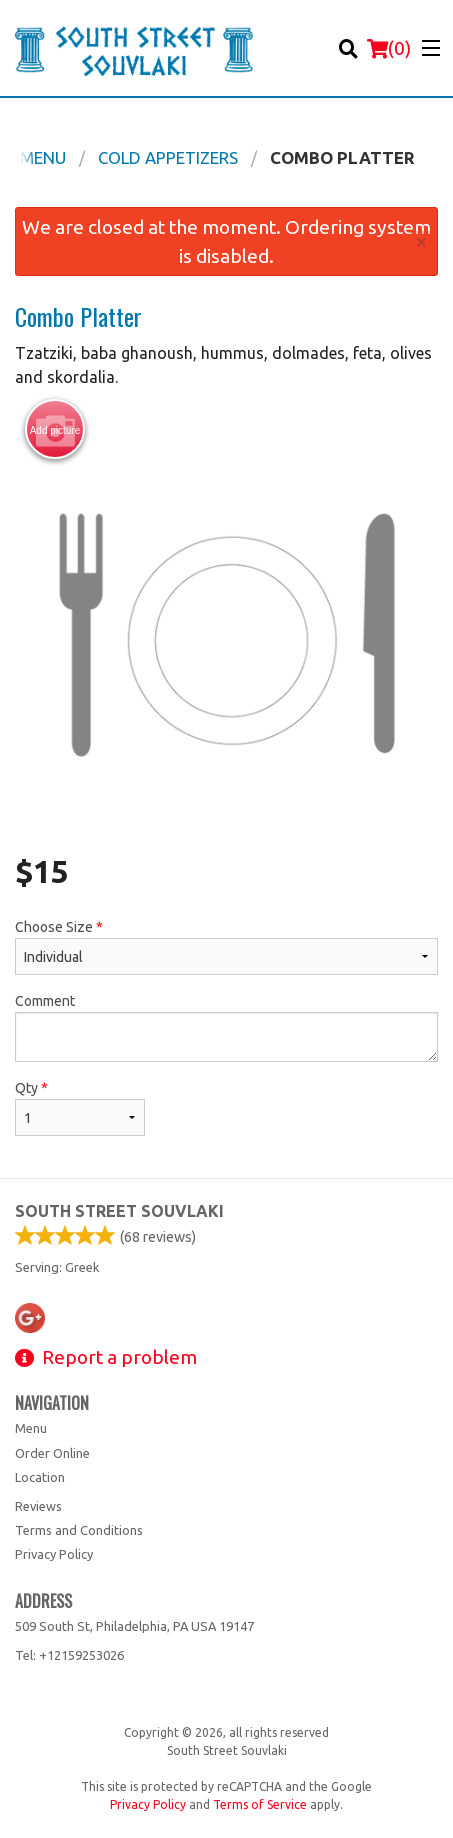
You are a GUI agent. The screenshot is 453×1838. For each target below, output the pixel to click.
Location (40, 1477)
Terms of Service (260, 1804)
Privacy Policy (54, 1554)
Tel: (69, 1655)
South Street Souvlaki (119, 1211)
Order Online (52, 1453)
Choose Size (226, 947)
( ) (389, 48)
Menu (31, 1428)
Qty (80, 1108)
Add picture (55, 430)
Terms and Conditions (79, 1530)
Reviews (38, 1506)
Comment (226, 1027)
